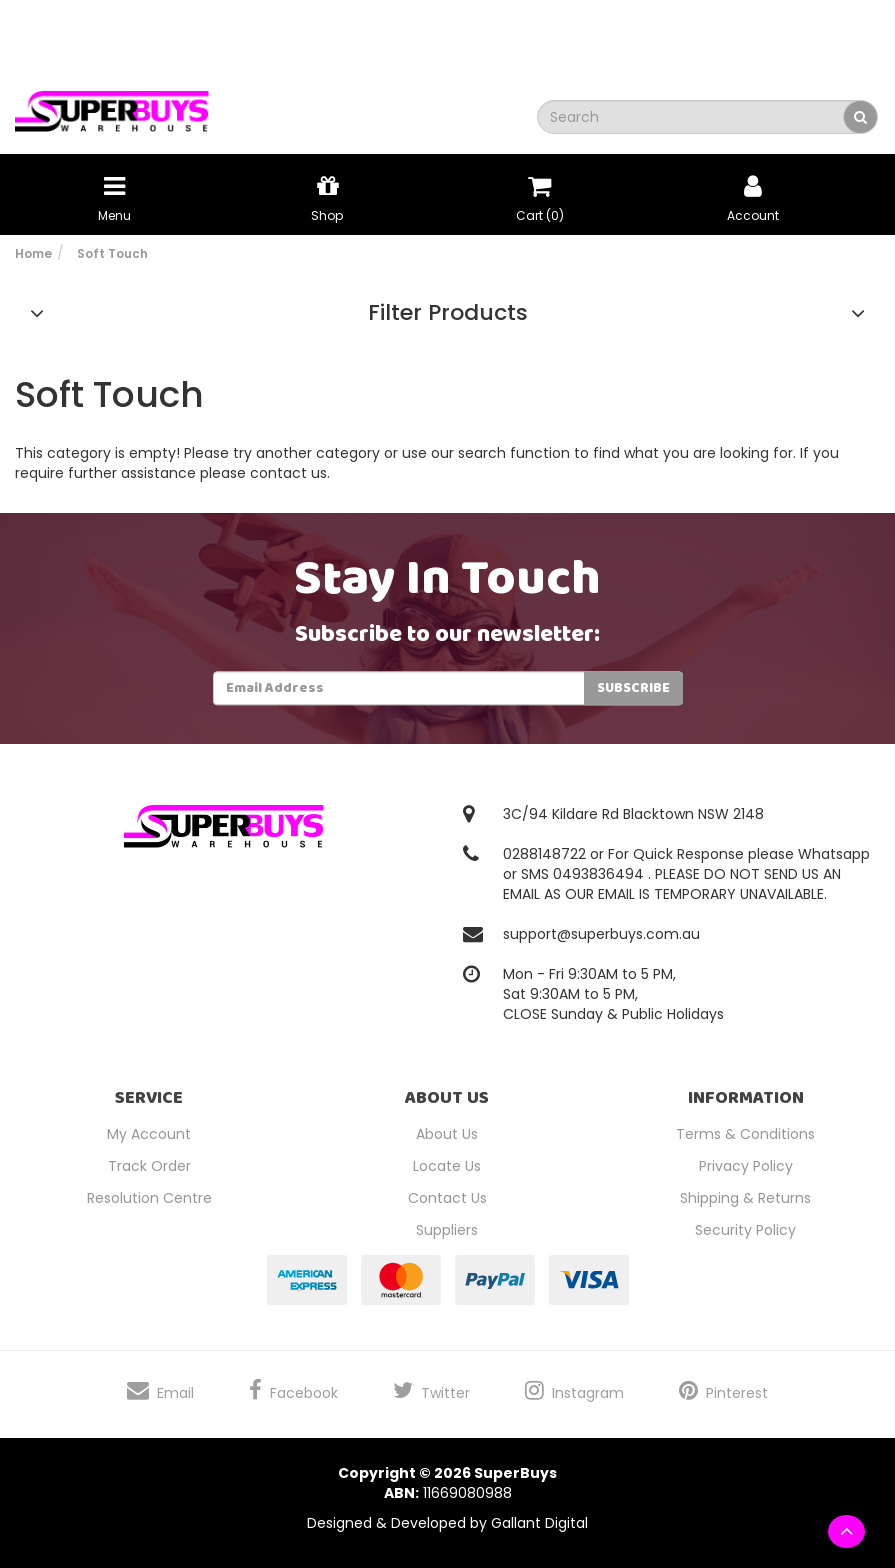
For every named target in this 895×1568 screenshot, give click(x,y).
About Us (447, 1134)
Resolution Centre (149, 1198)
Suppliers (447, 1230)
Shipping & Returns (745, 1198)
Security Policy (745, 1230)
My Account (149, 1134)
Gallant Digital (539, 1523)
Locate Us (447, 1166)
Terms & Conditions (745, 1134)
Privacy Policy (746, 1166)
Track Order (149, 1166)
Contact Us (447, 1198)
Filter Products (448, 313)
